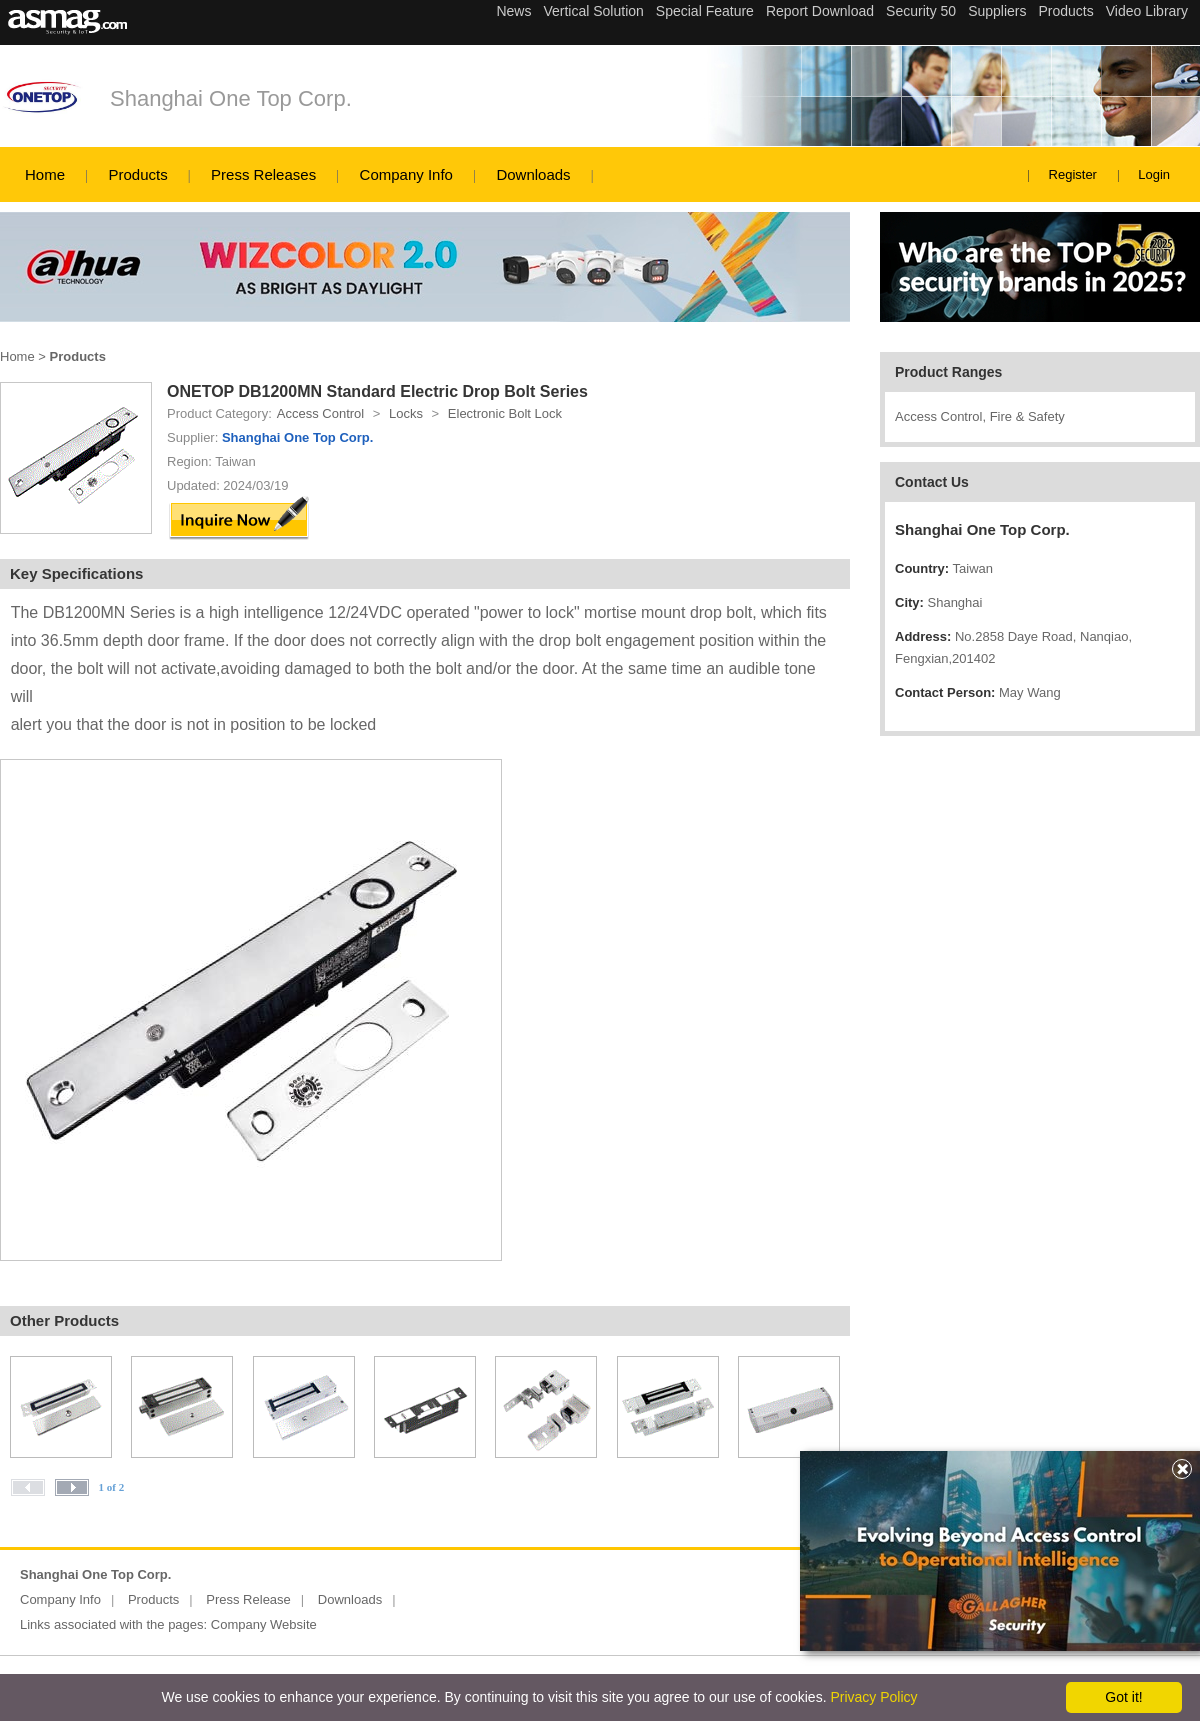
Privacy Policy (873, 1697)
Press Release (248, 1599)
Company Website (264, 1624)
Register (1073, 174)
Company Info (406, 174)
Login (1154, 174)
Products (137, 174)
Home (45, 174)
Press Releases (263, 174)
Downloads (533, 174)
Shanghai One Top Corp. (231, 98)
